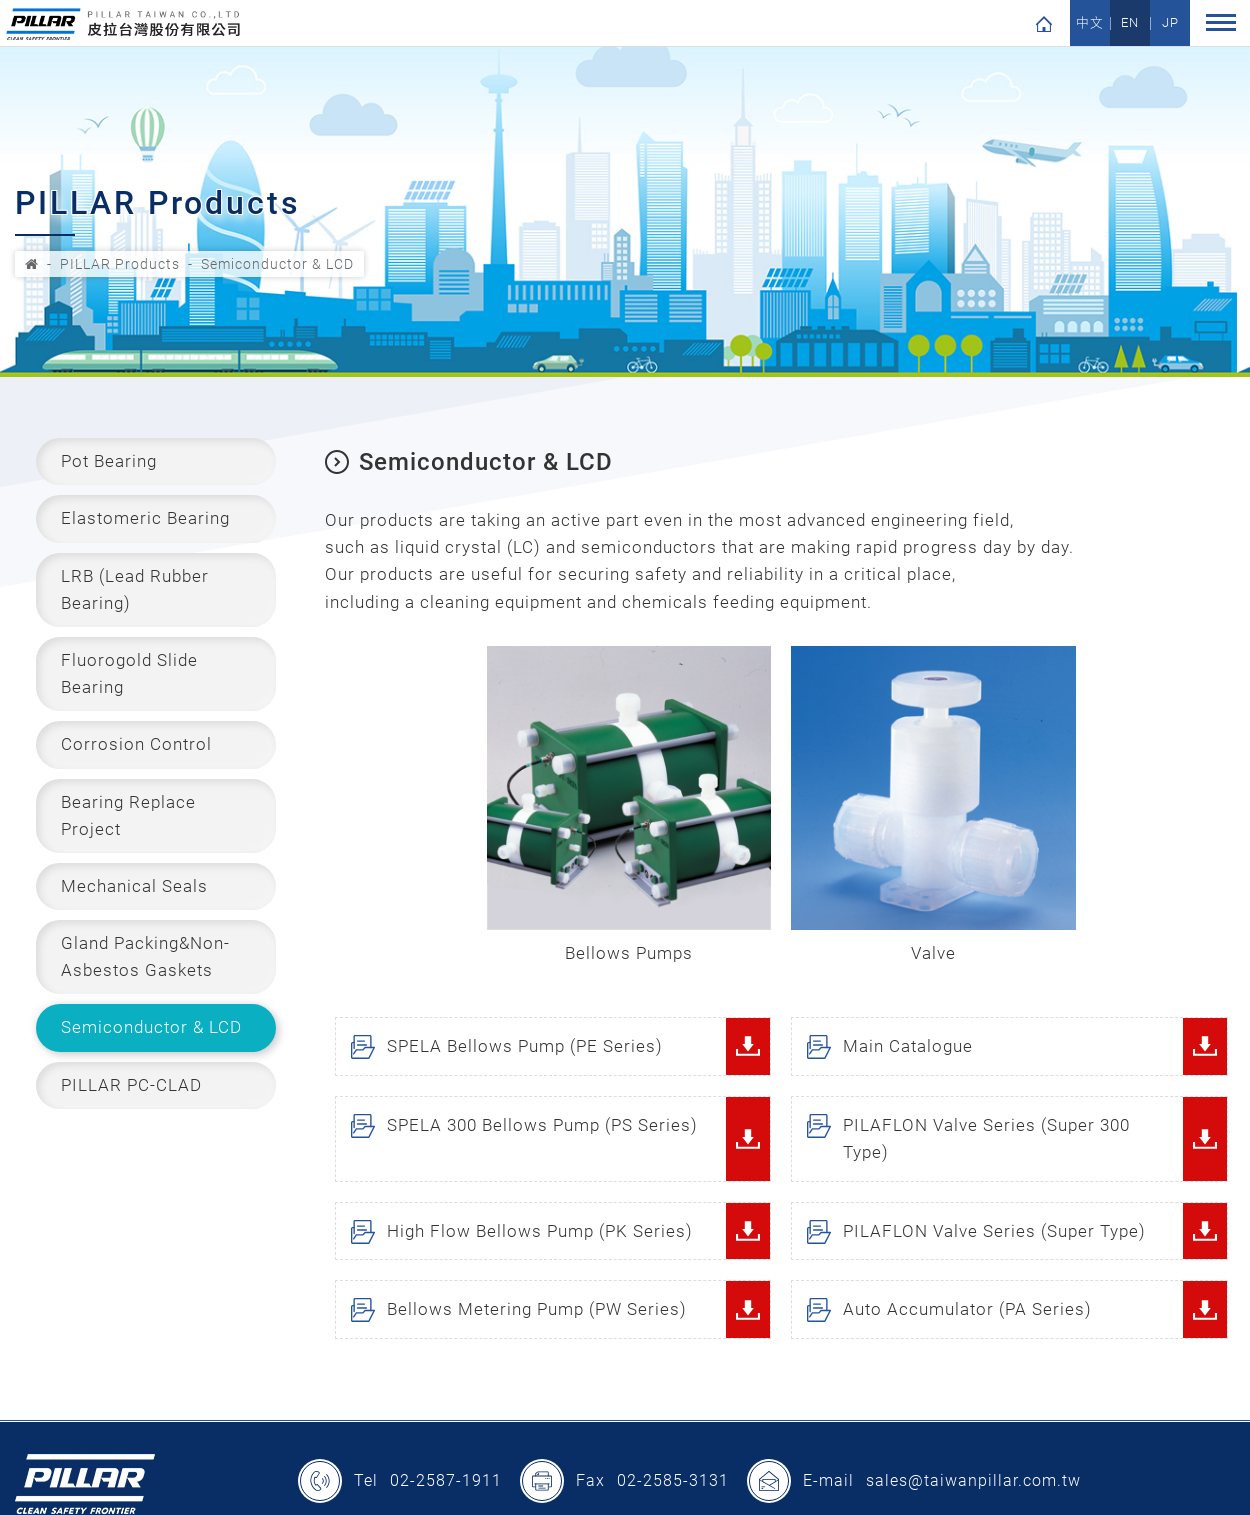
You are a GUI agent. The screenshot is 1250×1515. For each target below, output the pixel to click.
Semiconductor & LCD (277, 264)
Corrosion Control (136, 744)
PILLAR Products (120, 264)
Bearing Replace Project (128, 815)
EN (1130, 23)
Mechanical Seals (134, 886)
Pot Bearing (109, 461)
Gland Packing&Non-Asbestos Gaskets (145, 956)
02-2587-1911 (446, 1482)
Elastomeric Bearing (145, 518)
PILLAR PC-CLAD (131, 1085)
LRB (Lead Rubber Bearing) (135, 589)
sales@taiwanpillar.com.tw (973, 1482)
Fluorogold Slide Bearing (129, 673)
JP (1170, 23)
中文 (1090, 23)
